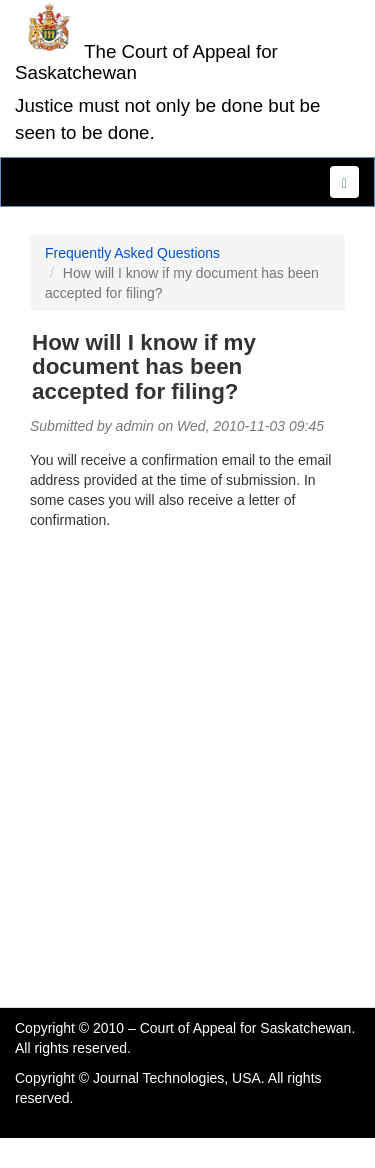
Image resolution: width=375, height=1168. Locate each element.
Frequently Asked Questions (132, 253)
